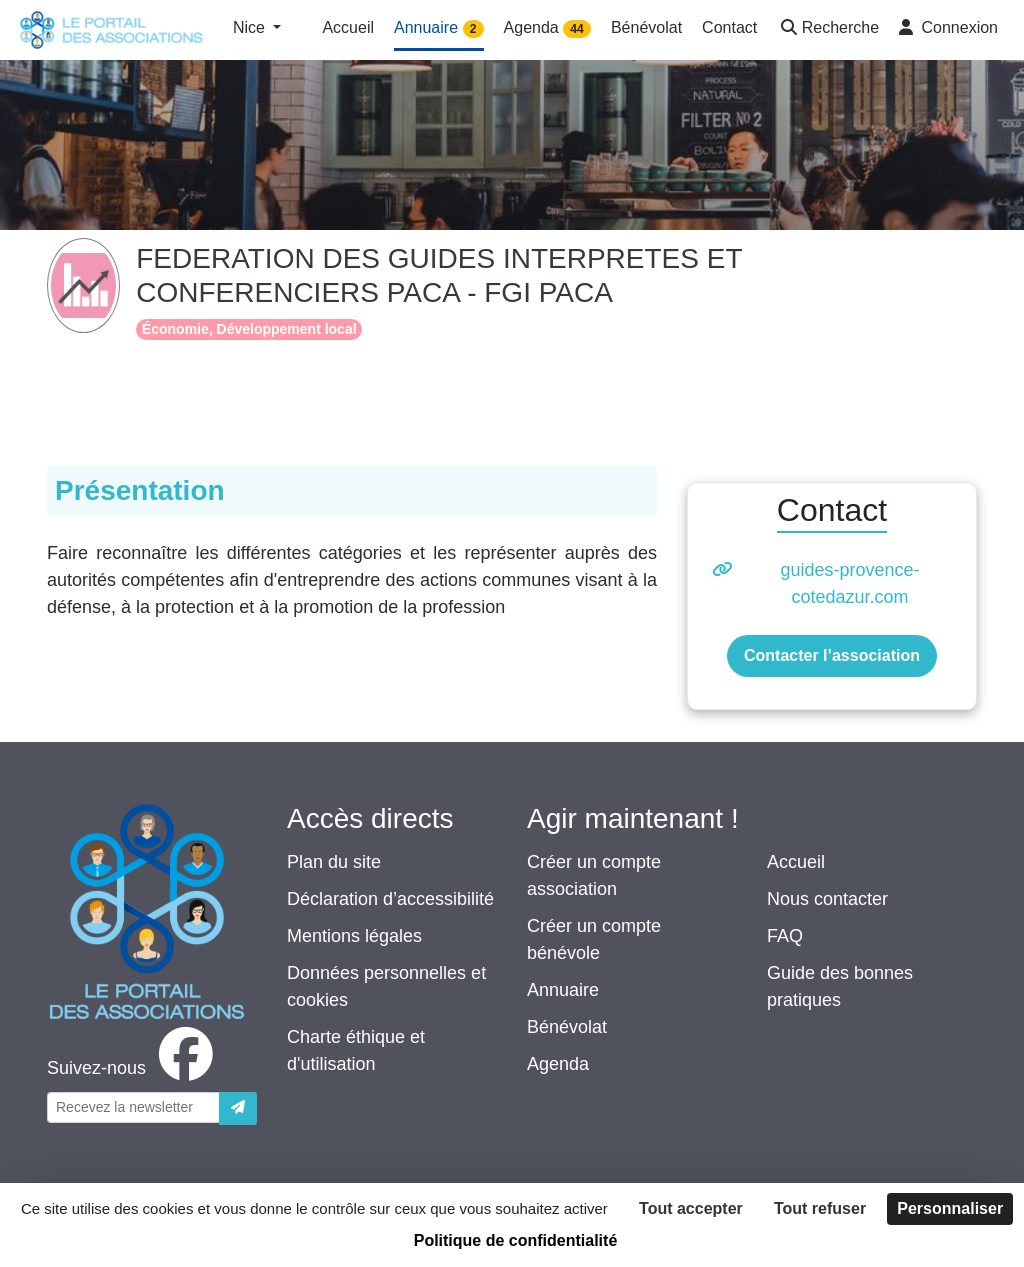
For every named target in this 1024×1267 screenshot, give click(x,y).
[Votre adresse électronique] (133, 1107)
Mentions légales (354, 936)
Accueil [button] (348, 27)
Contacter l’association (832, 655)
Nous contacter (827, 899)
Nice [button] (251, 27)
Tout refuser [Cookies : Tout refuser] (820, 1208)
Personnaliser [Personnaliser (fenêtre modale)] (950, 1208)
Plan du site (334, 862)
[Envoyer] (238, 1108)
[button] (828, 29)
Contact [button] (729, 27)
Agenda (558, 1064)
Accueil (796, 862)
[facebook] (134, 1068)
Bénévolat (567, 1027)
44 (576, 29)
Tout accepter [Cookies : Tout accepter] (691, 1208)
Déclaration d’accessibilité (390, 899)
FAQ (785, 936)
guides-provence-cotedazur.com (849, 583)
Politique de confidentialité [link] (516, 1240)
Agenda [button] (547, 28)
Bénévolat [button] (646, 27)
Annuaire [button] (439, 28)
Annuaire (563, 990)
